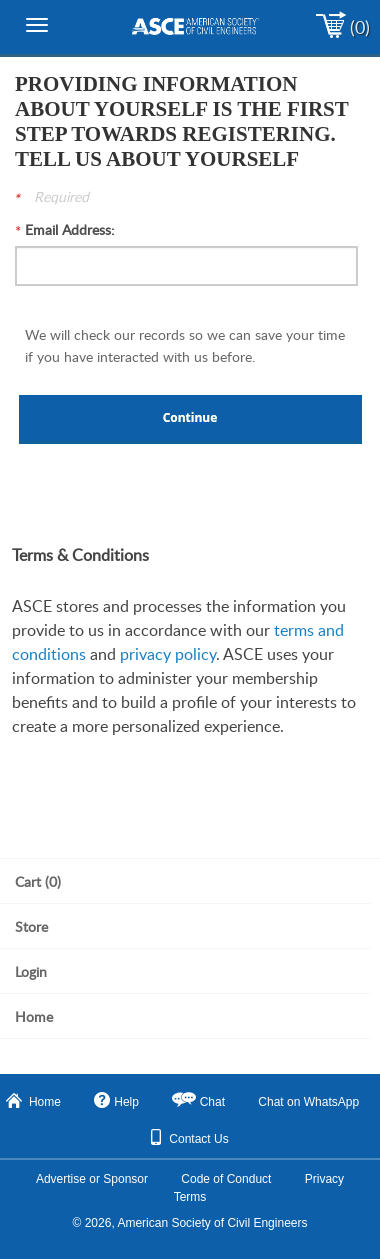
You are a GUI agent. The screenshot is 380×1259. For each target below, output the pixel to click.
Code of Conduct (226, 1179)
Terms (190, 1197)
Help (116, 1100)
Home (33, 1101)
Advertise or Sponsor (92, 1179)
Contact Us (189, 1137)
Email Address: (70, 229)
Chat (212, 1102)
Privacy (324, 1179)
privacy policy (168, 654)
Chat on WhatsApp (308, 1102)
